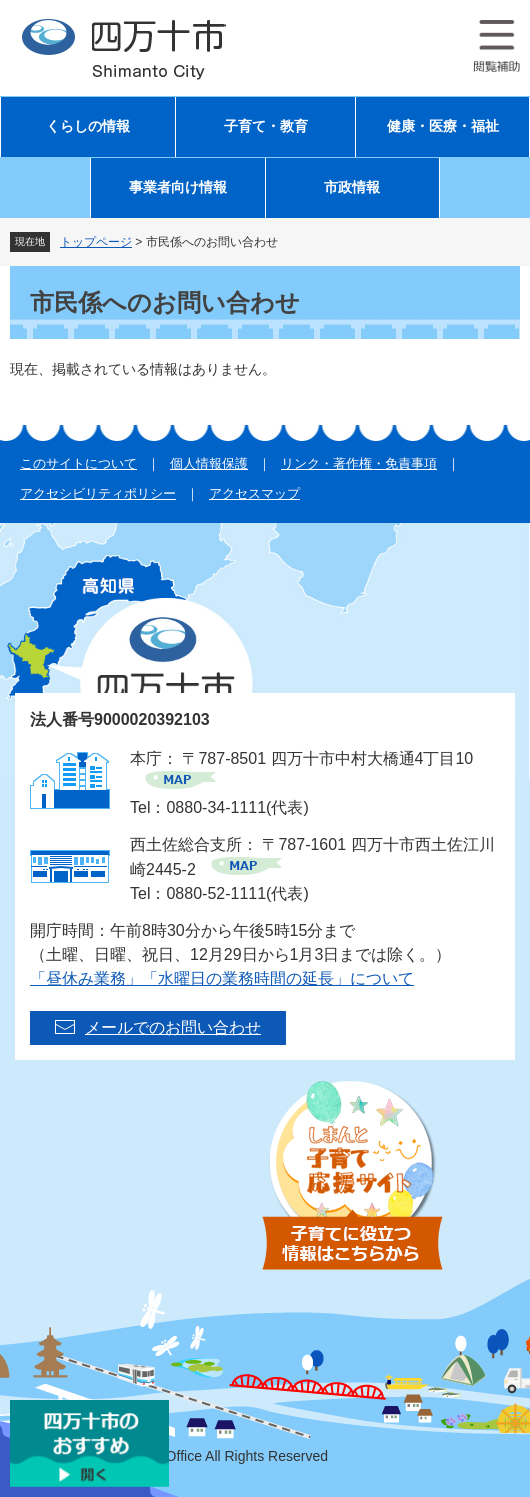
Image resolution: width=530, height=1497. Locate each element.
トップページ (96, 242)
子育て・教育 (266, 126)
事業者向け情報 (178, 187)
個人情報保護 (209, 463)
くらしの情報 (88, 126)
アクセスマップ (254, 493)
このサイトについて (78, 463)
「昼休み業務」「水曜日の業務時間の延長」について (222, 978)
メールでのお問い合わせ (173, 1027)
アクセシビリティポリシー (98, 493)
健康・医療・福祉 (443, 126)
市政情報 (352, 187)
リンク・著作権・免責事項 (359, 463)
